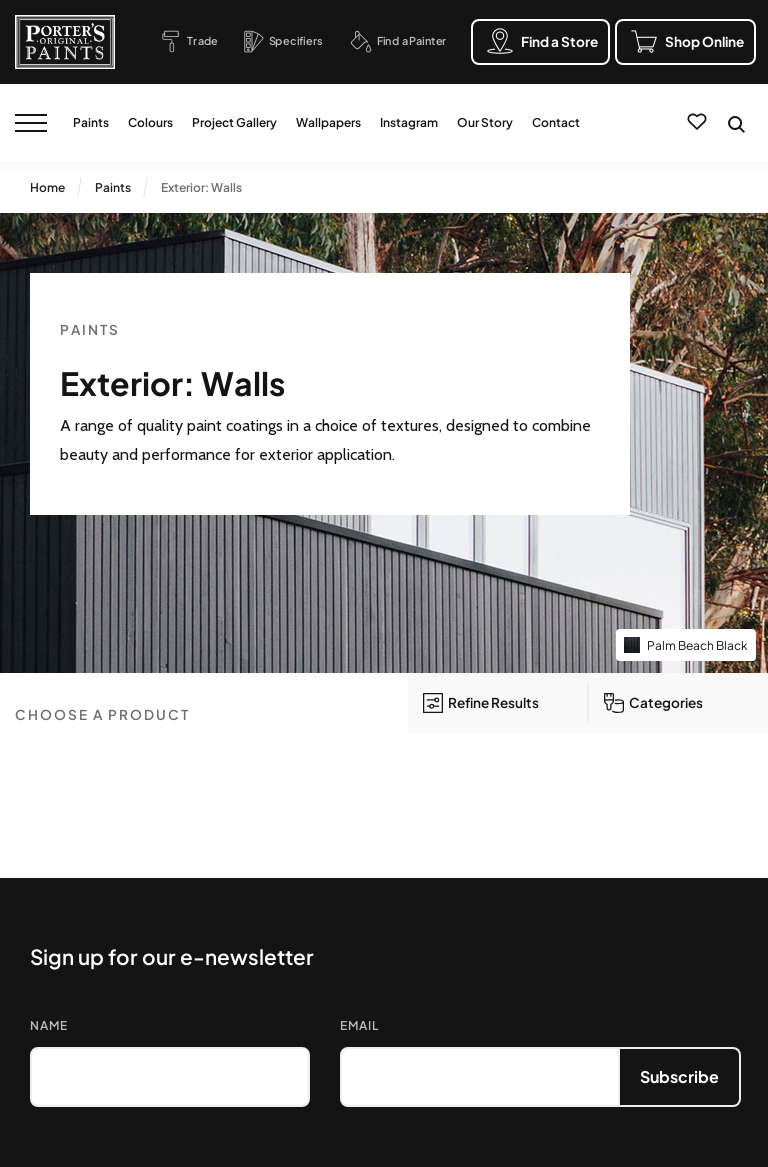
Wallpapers (328, 122)
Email (359, 1025)
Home (47, 187)
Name (49, 1025)
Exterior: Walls (201, 187)
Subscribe (679, 1076)
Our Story (485, 122)
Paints (91, 122)
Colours (150, 122)
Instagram (409, 122)
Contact (556, 122)
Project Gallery (234, 122)
